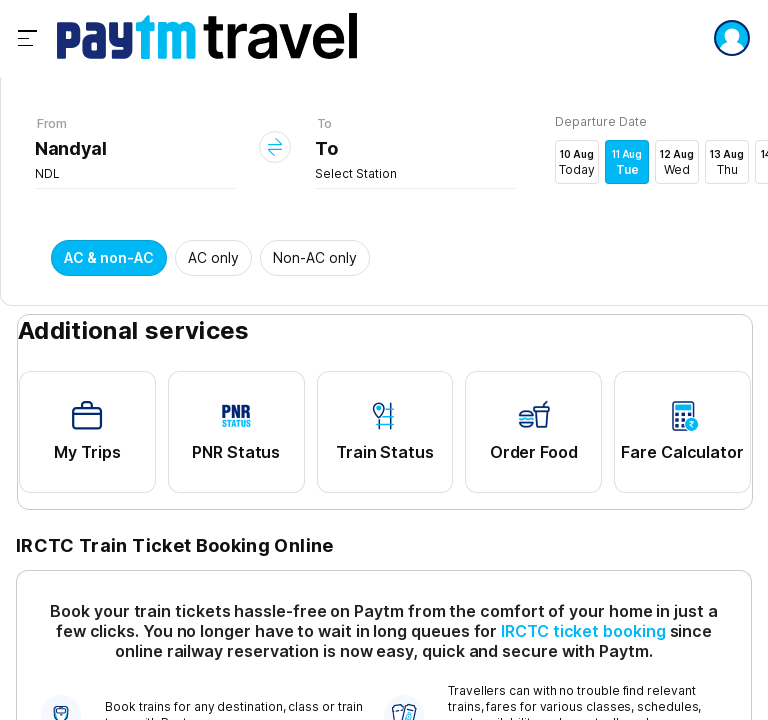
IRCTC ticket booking (583, 631)
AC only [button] (213, 257)
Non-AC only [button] (315, 257)
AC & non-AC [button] (109, 257)
